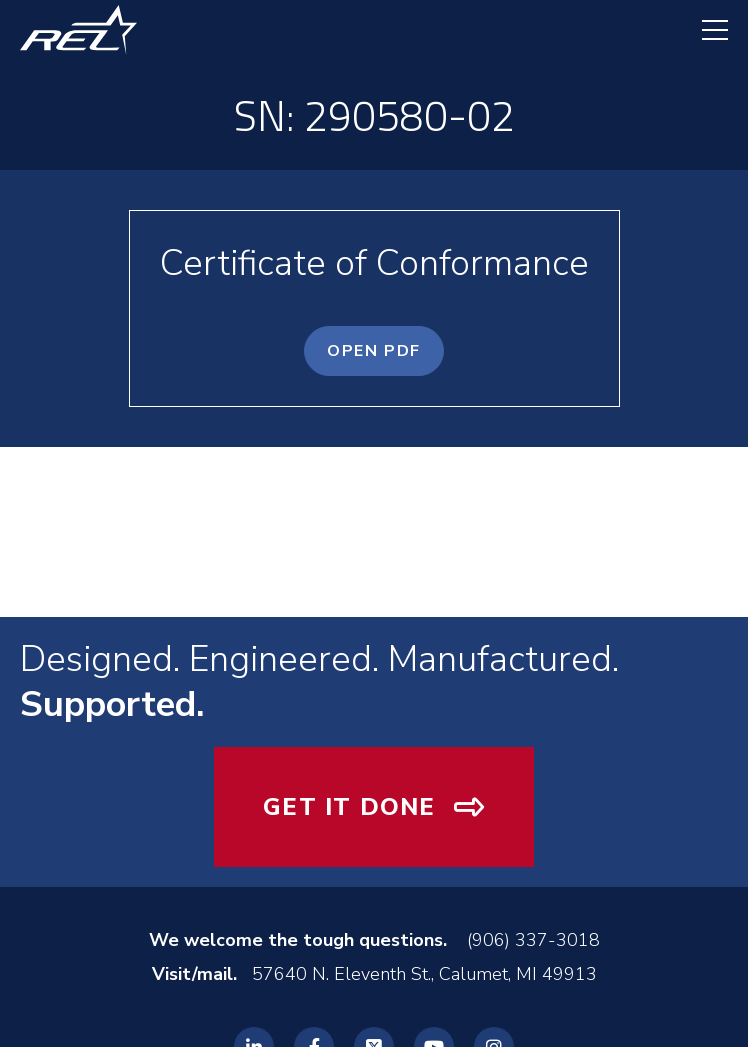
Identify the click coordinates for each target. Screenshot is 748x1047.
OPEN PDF (374, 351)
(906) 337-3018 (533, 940)
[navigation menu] (705, 30)
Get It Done (349, 807)
